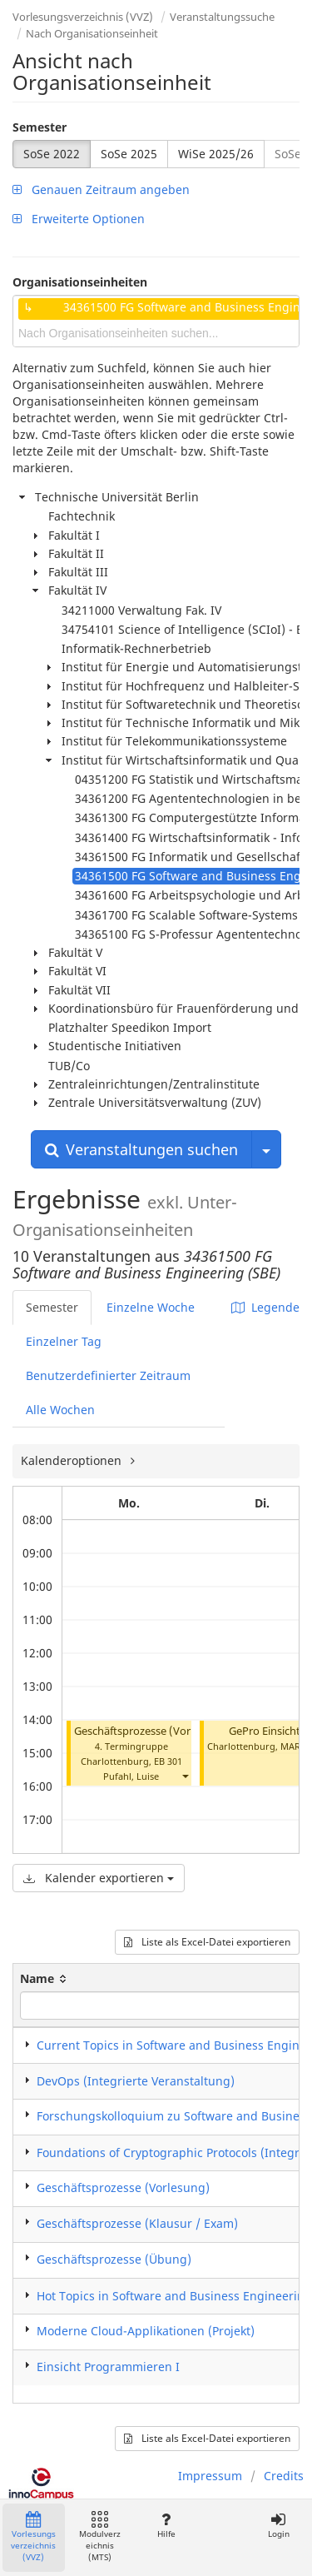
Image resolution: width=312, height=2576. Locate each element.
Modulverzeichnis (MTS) (100, 2537)
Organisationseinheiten (79, 282)
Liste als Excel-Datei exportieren (207, 1942)
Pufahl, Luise (131, 1776)
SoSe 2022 (51, 154)
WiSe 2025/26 (216, 154)
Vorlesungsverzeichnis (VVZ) (82, 16)
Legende (265, 1307)
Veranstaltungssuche (222, 16)
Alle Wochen (60, 1410)
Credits (284, 2476)
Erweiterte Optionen (78, 219)
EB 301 (168, 1761)
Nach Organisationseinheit (92, 33)
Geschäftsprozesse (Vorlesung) (151, 1731)
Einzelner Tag (64, 1341)
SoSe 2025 (129, 154)
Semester (39, 127)
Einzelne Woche (150, 1307)
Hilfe (166, 2525)
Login (278, 2525)
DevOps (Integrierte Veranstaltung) (136, 2081)
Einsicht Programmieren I (108, 2366)
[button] (185, 1776)
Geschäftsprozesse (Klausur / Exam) (137, 2223)
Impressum (210, 2476)
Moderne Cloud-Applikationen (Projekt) (146, 2331)
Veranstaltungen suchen (141, 1149)
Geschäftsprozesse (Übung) (114, 2259)
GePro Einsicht (264, 1731)
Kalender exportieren (98, 1878)
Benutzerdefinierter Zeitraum (108, 1375)
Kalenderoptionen (73, 1460)
